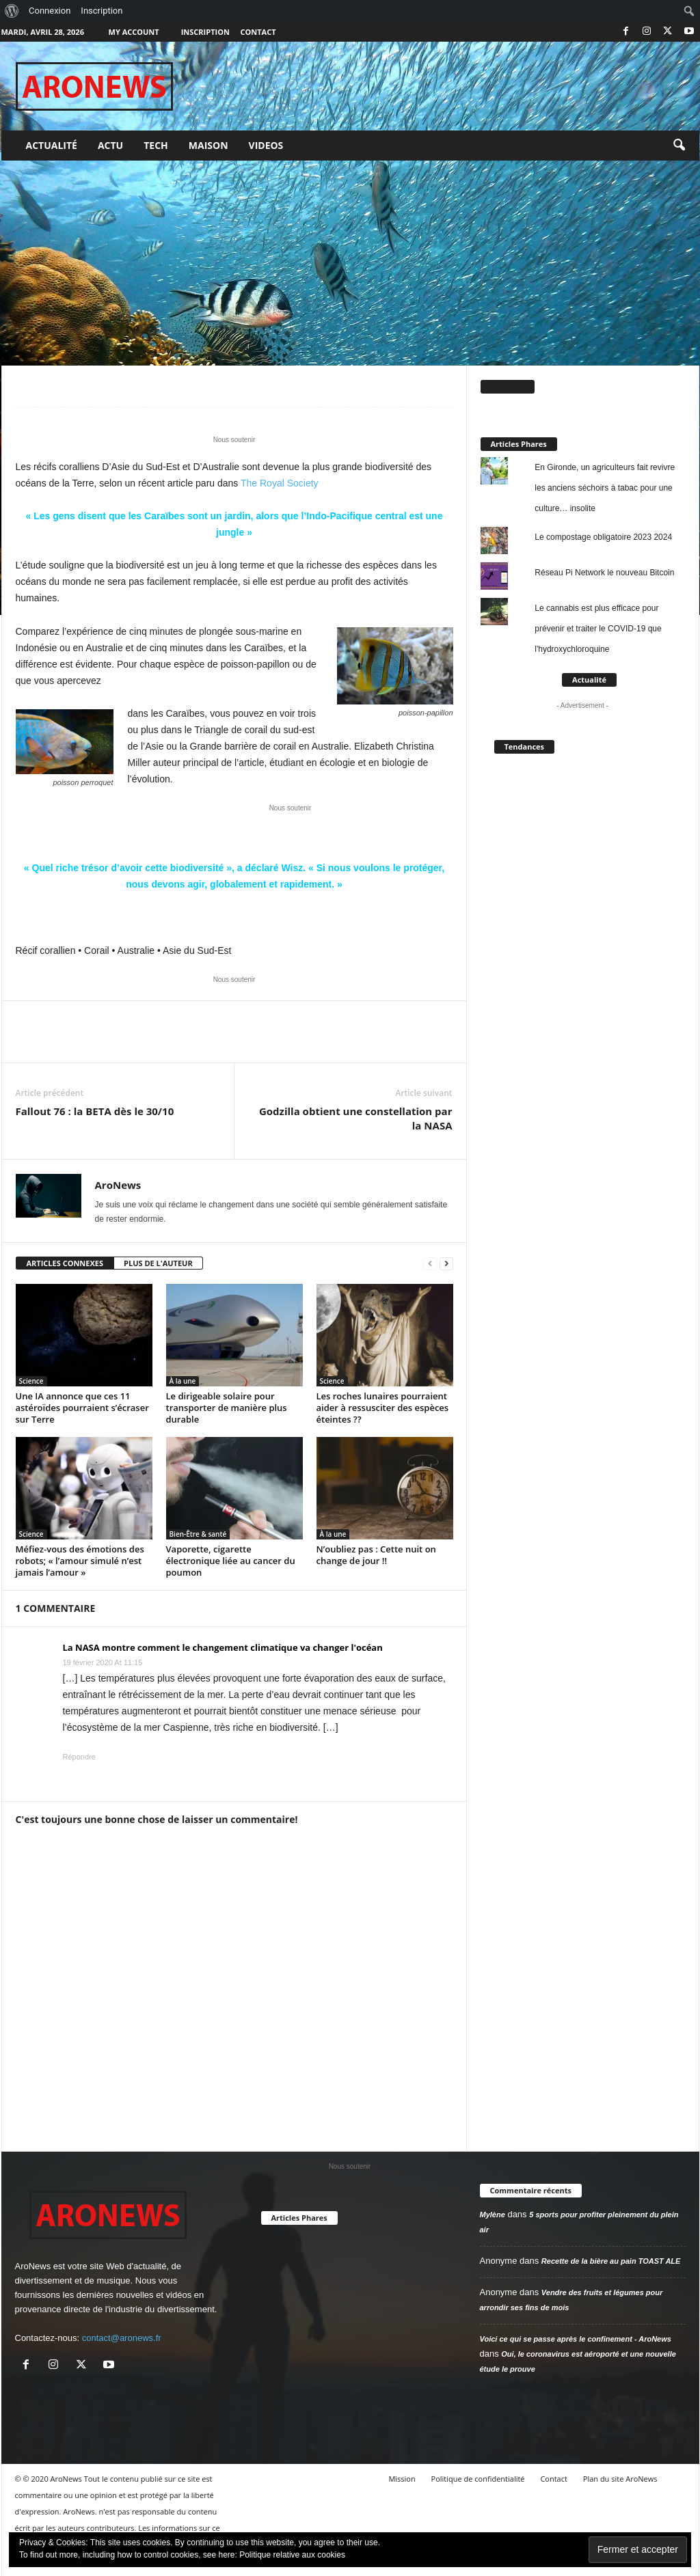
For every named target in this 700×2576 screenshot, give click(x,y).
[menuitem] (12, 11)
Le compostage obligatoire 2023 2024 (603, 537)
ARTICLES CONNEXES (65, 1263)
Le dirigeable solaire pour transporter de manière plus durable (226, 1407)
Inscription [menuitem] (101, 10)
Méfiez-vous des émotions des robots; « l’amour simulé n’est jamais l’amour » (80, 1560)
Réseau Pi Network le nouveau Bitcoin (604, 572)
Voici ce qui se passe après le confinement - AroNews (575, 2339)
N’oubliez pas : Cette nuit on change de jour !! (376, 1555)
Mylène (492, 2214)
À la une (183, 1381)
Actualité (51, 145)
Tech (156, 145)
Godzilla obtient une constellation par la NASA (356, 1118)
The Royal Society (280, 483)
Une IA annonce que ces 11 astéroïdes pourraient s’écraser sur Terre (82, 1407)
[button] (679, 146)
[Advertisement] (350, 263)
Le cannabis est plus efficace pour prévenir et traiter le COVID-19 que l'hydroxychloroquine (598, 628)
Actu (110, 145)
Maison (208, 145)
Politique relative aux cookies (292, 2555)
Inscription (205, 32)
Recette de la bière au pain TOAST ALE (611, 2261)
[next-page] (446, 1264)
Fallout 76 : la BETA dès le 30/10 (95, 1111)
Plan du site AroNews (620, 2479)
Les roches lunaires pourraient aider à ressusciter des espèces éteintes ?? (383, 1407)
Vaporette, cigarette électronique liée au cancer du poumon (230, 1560)
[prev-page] (430, 1264)
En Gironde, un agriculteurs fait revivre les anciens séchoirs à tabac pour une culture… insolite (605, 488)
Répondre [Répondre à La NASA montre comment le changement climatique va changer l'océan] (79, 1757)
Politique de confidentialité (478, 2479)
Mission (401, 2479)
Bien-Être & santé (198, 1534)
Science (31, 1381)
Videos (266, 145)
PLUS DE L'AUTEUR (158, 1263)
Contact (257, 32)
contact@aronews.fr (121, 2338)
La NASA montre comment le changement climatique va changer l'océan (223, 1647)
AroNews (118, 1185)
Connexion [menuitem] (49, 10)
